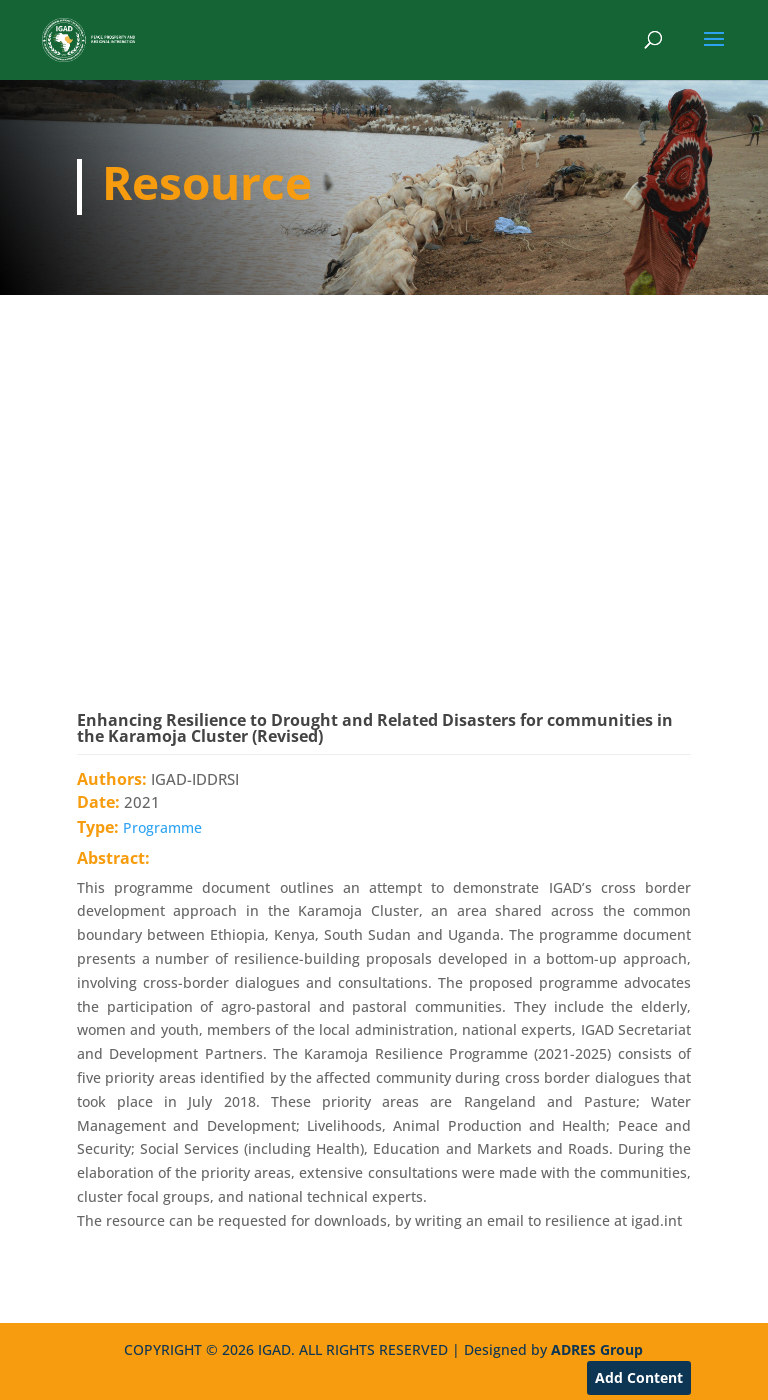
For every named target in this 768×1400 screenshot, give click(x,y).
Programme (162, 827)
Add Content (639, 1377)
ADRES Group (597, 1349)
